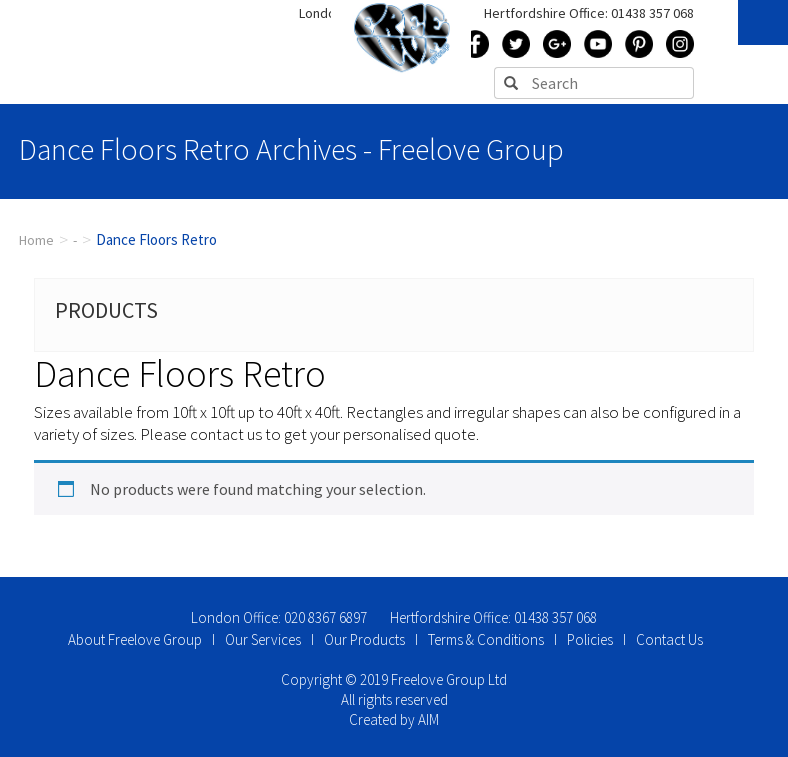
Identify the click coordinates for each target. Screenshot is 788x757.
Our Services (263, 639)
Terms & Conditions (486, 639)
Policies (590, 639)
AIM (428, 719)
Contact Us (669, 639)
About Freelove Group (135, 639)
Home (36, 240)
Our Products (364, 639)
